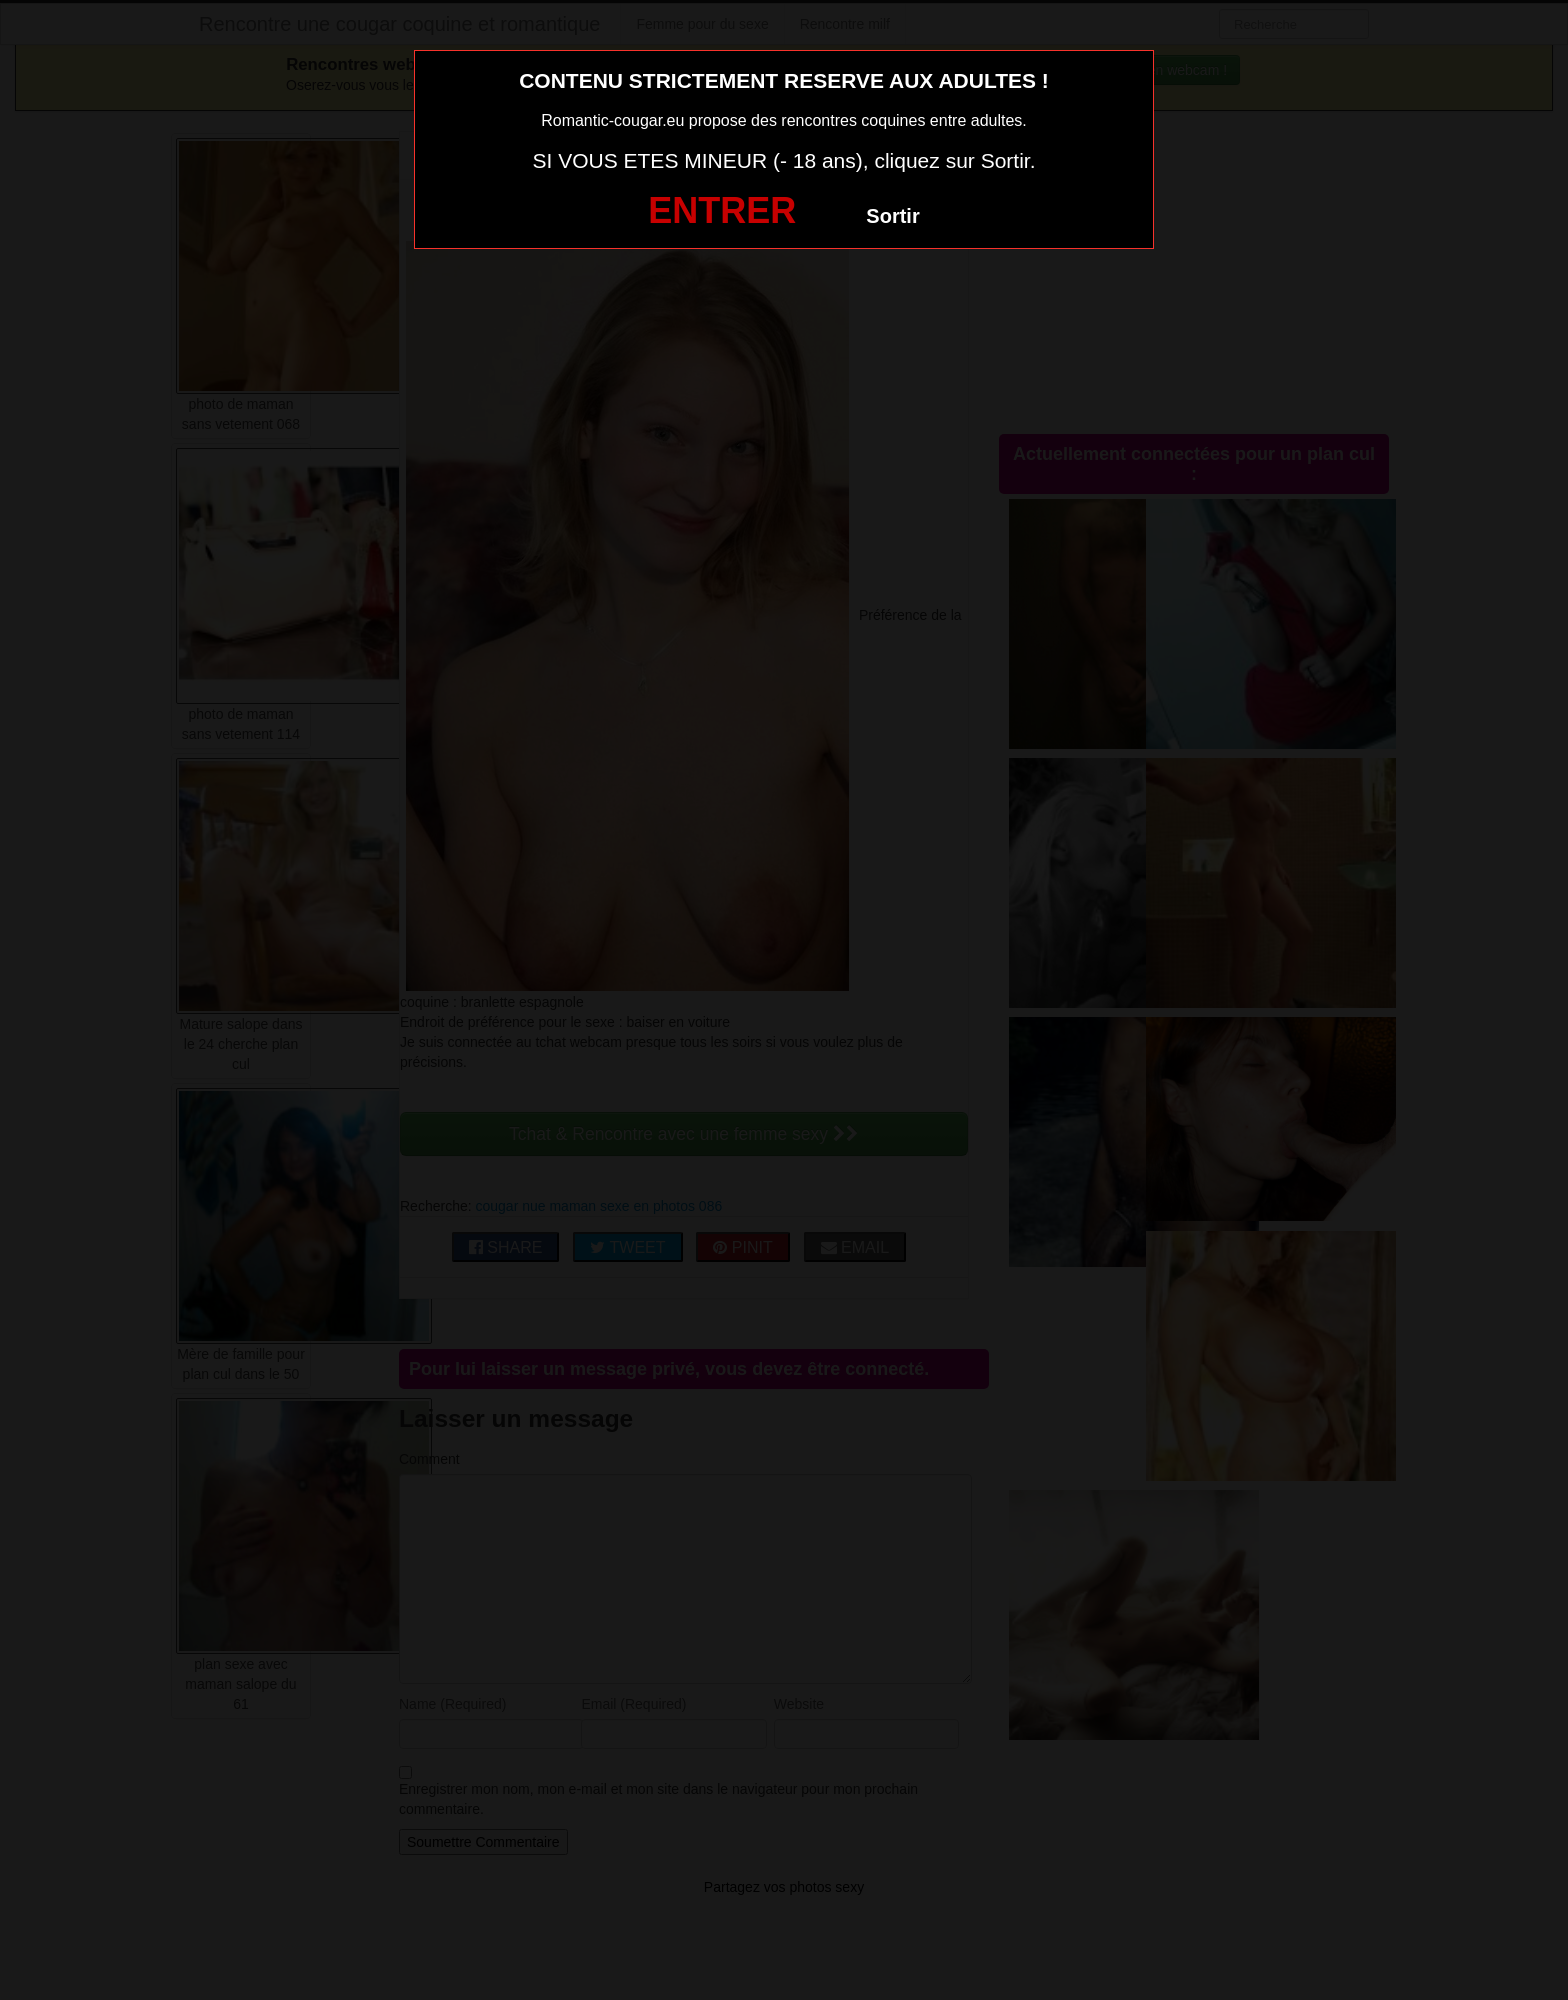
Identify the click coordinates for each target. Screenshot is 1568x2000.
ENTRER (722, 210)
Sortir (892, 216)
